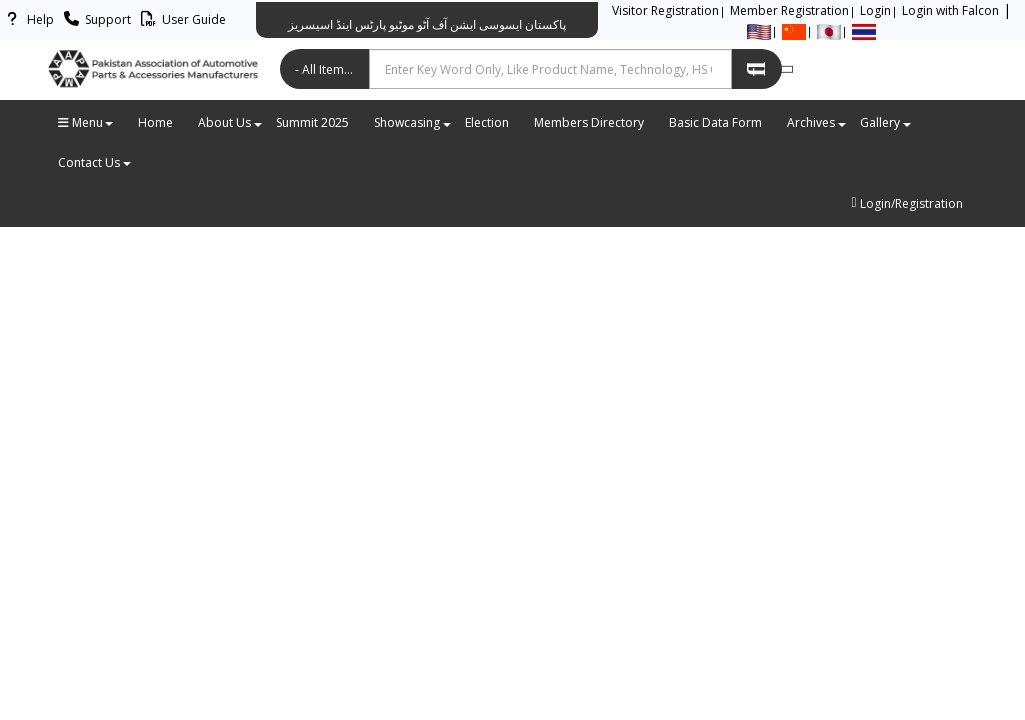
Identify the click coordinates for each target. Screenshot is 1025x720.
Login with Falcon (950, 10)
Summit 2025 (312, 122)
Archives (816, 122)
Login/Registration (906, 203)
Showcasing (412, 122)
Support (94, 19)
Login (875, 10)
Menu (85, 122)
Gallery (885, 122)
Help (27, 19)
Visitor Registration (665, 10)
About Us (229, 122)
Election (487, 122)
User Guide (180, 19)
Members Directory (589, 122)
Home (155, 122)
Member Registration (789, 10)
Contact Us (94, 162)
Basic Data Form (715, 122)
